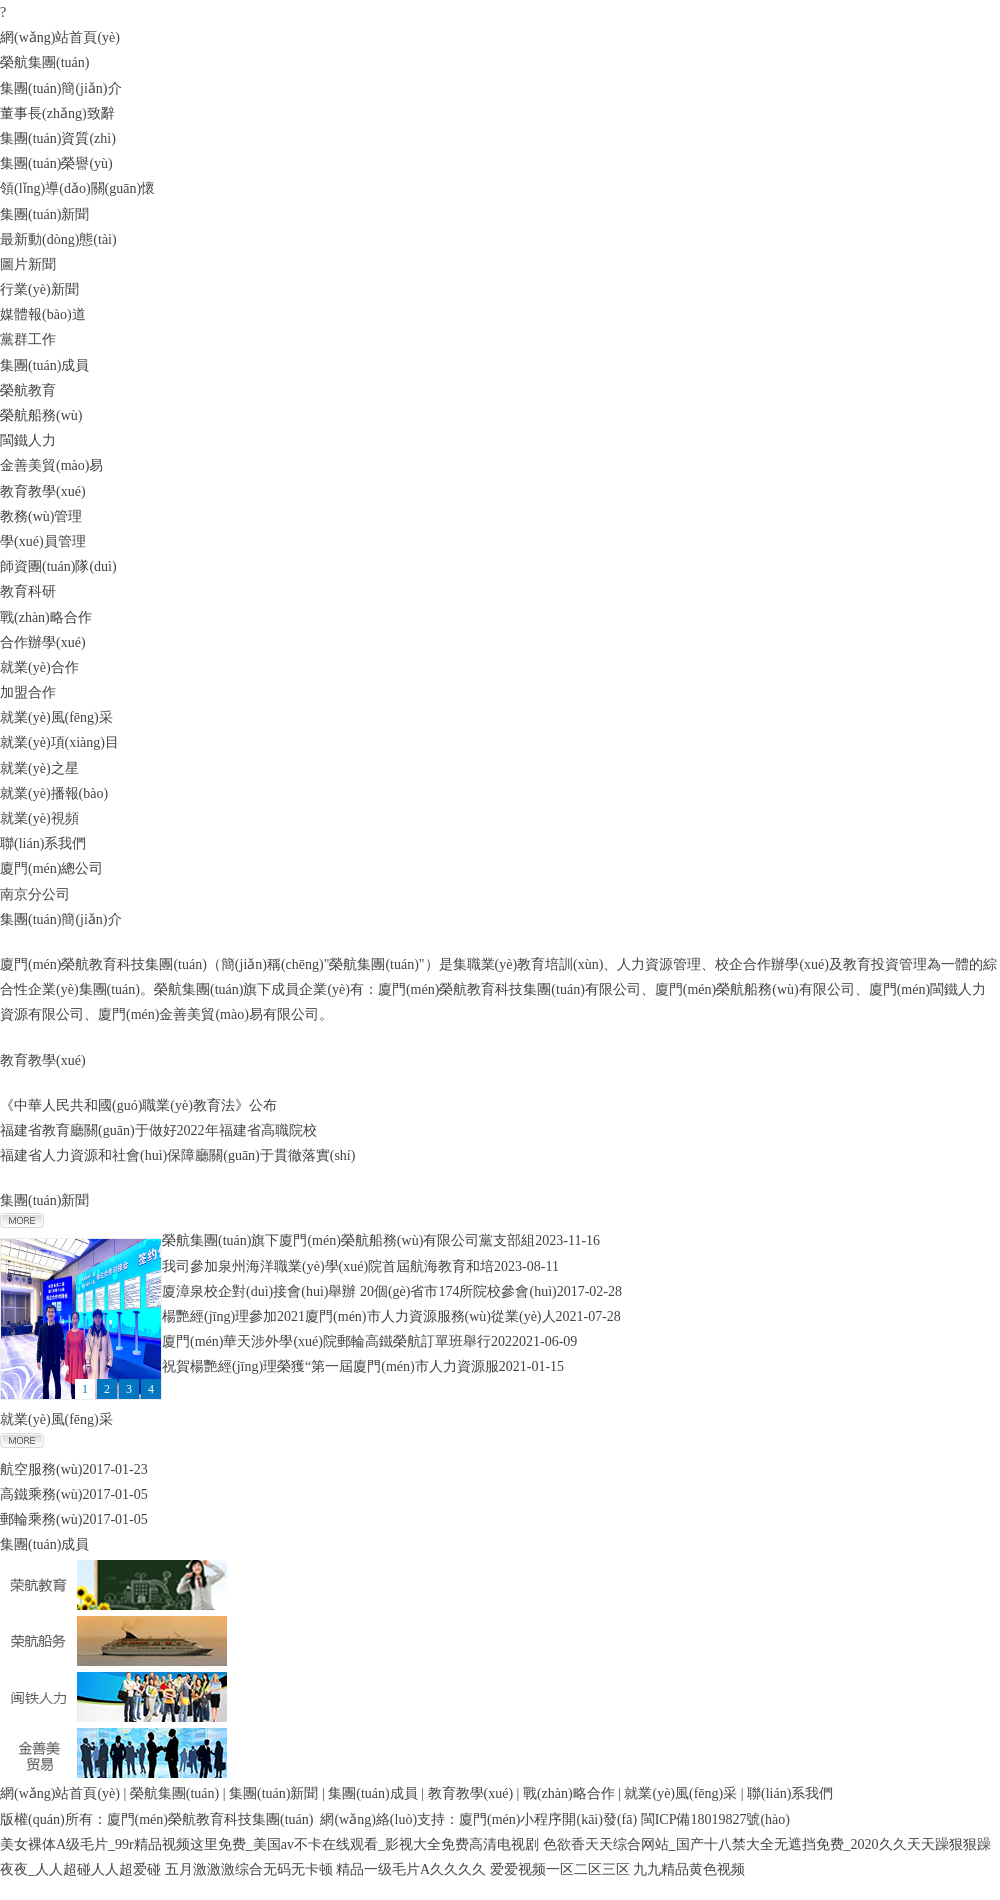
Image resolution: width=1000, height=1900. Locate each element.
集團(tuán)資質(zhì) (58, 138)
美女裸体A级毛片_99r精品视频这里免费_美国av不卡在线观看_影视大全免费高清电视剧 (269, 1844)
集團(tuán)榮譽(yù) (56, 163)
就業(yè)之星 (39, 768)
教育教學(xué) (43, 491)
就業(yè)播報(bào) (54, 793)
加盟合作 (28, 692)
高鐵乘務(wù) (41, 1494)
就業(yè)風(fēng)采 (56, 717)
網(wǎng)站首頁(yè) (60, 37)
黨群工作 (28, 339)
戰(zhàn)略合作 (46, 617)
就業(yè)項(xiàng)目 (59, 742)
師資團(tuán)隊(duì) (58, 566)
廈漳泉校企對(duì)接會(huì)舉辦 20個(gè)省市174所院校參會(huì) (359, 1291)
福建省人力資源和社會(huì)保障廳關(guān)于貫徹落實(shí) (177, 1155)
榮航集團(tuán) (44, 62)
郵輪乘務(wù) (41, 1519)
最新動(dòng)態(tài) (58, 239)
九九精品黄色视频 (689, 1869)
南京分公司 (35, 894)
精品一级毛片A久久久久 (411, 1869)
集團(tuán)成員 (44, 365)
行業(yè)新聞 (39, 289)
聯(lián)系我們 (43, 843)
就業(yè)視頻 (39, 818)
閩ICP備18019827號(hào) (715, 1819)
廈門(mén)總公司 (51, 868)
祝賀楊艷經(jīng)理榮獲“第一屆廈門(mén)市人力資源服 (330, 1366)
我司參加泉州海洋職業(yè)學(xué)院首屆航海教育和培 (328, 1266)
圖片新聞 (28, 264)
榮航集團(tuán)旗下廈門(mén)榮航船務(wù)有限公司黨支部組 (348, 1240)
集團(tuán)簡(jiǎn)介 (61, 88)
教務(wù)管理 (41, 516)
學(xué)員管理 (43, 541)
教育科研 (28, 591)
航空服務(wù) (41, 1469)
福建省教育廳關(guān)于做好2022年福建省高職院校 (158, 1130)
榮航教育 (28, 390)
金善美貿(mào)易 (51, 465)
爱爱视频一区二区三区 (560, 1869)
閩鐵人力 (28, 440)
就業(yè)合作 (39, 667)
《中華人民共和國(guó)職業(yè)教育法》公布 (138, 1105)
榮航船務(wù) (41, 415)
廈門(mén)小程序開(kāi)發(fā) (548, 1819)
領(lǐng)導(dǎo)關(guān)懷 (77, 188)
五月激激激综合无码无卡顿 (249, 1869)
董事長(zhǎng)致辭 (57, 113)
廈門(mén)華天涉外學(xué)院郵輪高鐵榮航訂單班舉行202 (337, 1341)
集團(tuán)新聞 (44, 214)
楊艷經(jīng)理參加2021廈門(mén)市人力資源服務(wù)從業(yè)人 (359, 1316)
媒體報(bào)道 (43, 314)
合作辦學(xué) (43, 642)
